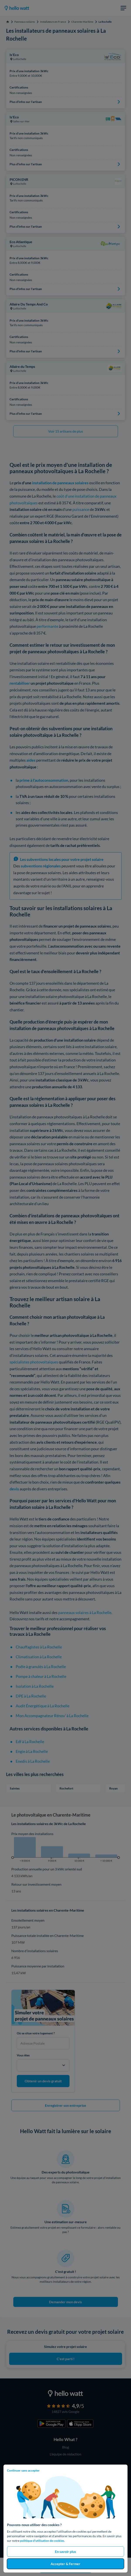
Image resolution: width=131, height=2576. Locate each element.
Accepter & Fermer (65, 2564)
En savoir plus (65, 2551)
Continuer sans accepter (23, 2470)
